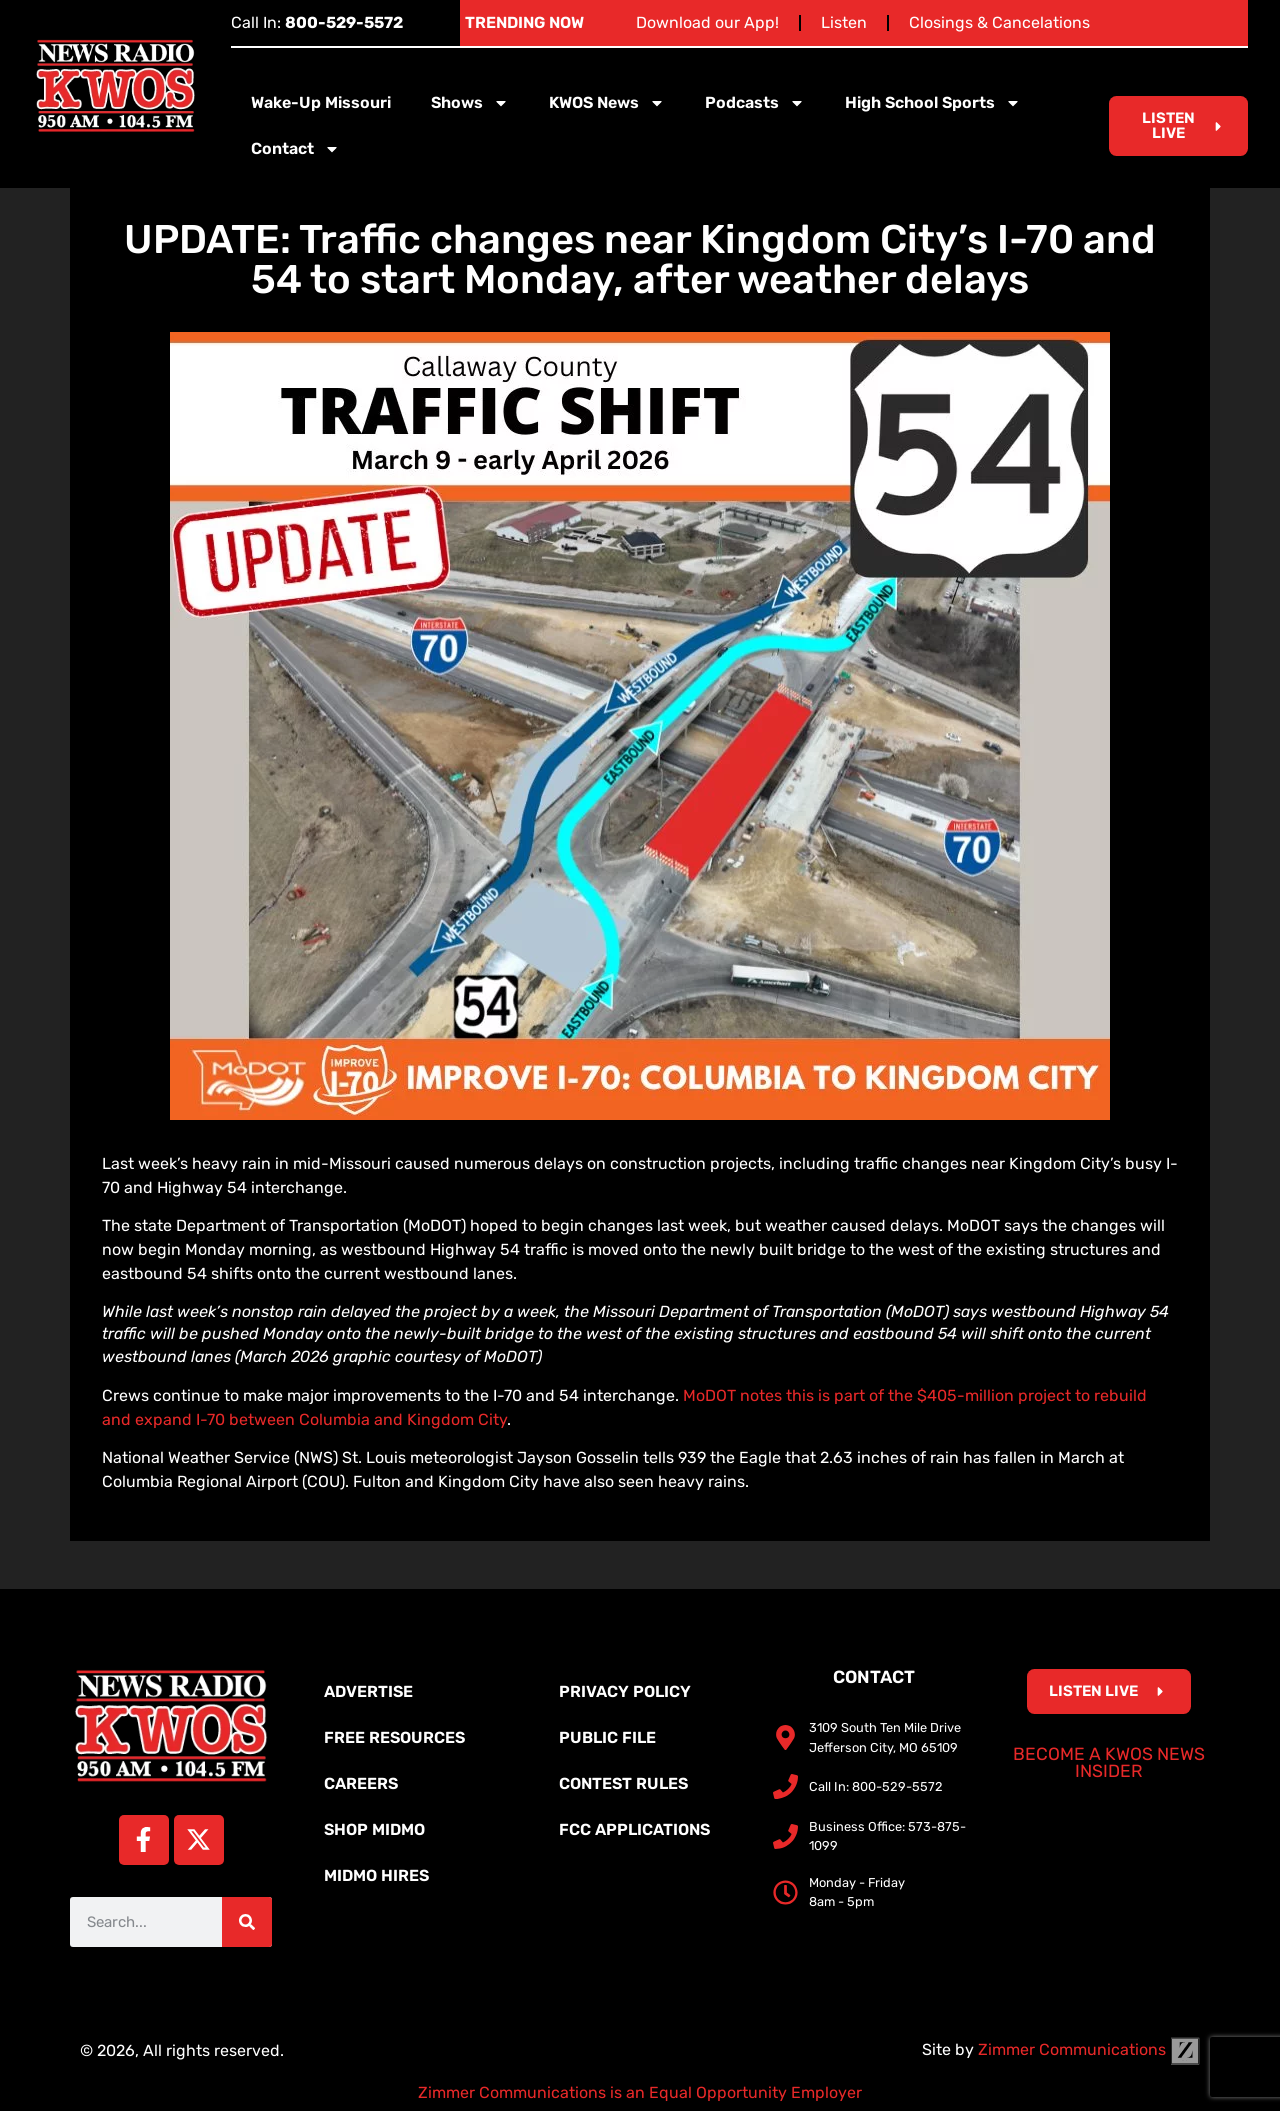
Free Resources (394, 1737)
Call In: (317, 22)
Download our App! (707, 22)
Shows (470, 103)
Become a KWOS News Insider (1109, 1763)
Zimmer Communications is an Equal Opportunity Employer (640, 2092)
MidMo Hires (376, 1875)
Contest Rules (623, 1783)
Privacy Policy (625, 1691)
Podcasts (755, 103)
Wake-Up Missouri (321, 102)
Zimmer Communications (1089, 2049)
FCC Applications (634, 1829)
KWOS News (607, 103)
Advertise (368, 1691)
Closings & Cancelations (999, 22)
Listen (844, 22)
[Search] (247, 1922)
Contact (295, 149)
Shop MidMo (374, 1829)
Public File (607, 1737)
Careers (361, 1783)
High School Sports (933, 103)
